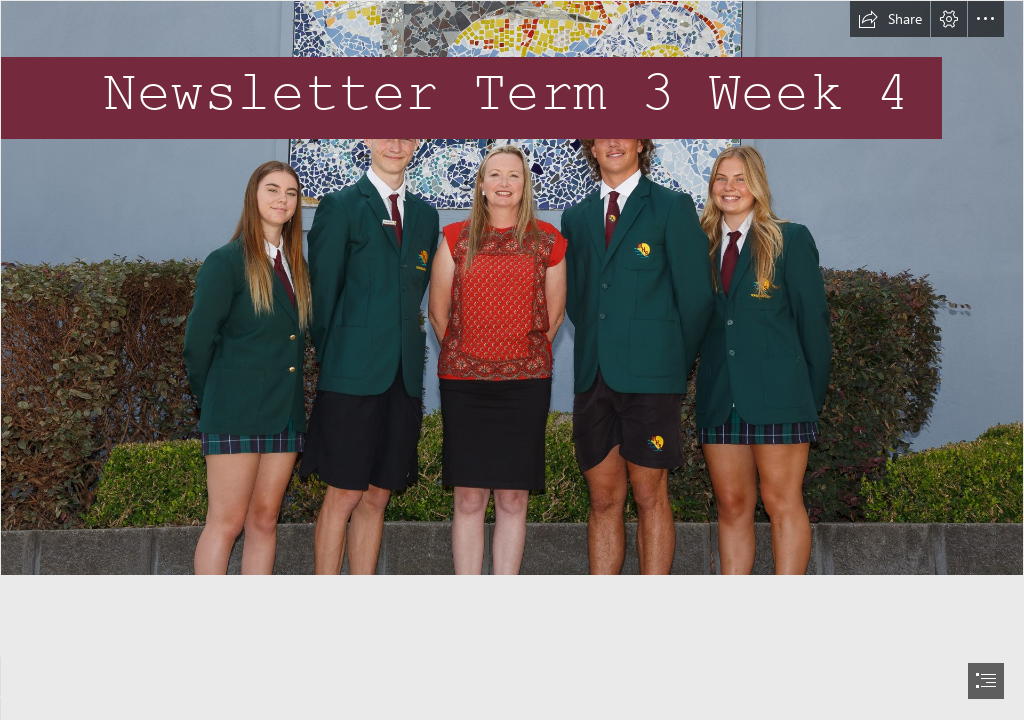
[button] (890, 19)
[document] (512, 360)
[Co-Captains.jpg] (512, 288)
